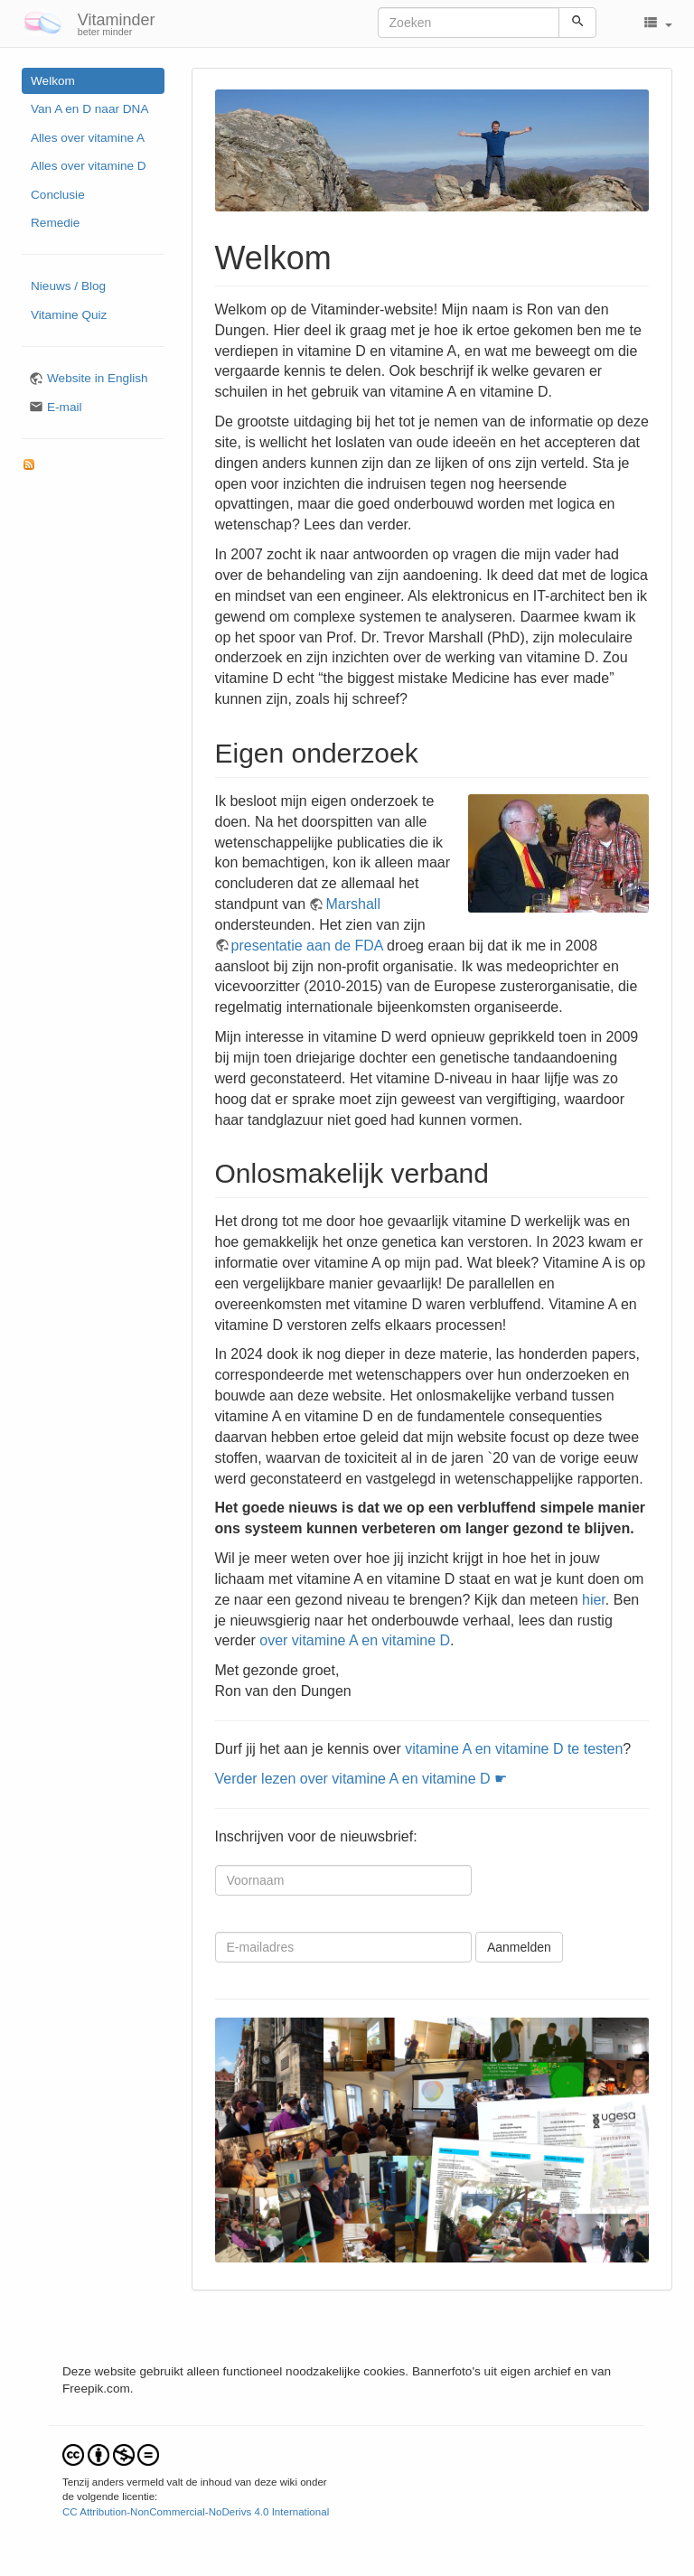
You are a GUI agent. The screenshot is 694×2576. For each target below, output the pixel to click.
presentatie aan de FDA (307, 945)
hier (593, 1599)
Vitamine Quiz (69, 315)
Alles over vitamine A (88, 138)
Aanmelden (519, 1947)
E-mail (64, 407)
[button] (657, 23)
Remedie (55, 222)
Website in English (97, 378)
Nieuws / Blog (68, 286)
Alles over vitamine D (88, 166)
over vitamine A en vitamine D (354, 1640)
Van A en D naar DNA (89, 109)
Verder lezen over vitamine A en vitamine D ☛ (361, 1778)
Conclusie (58, 194)
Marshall (352, 904)
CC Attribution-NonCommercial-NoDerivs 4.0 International (195, 2511)
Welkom (53, 81)
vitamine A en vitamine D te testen (514, 1748)
